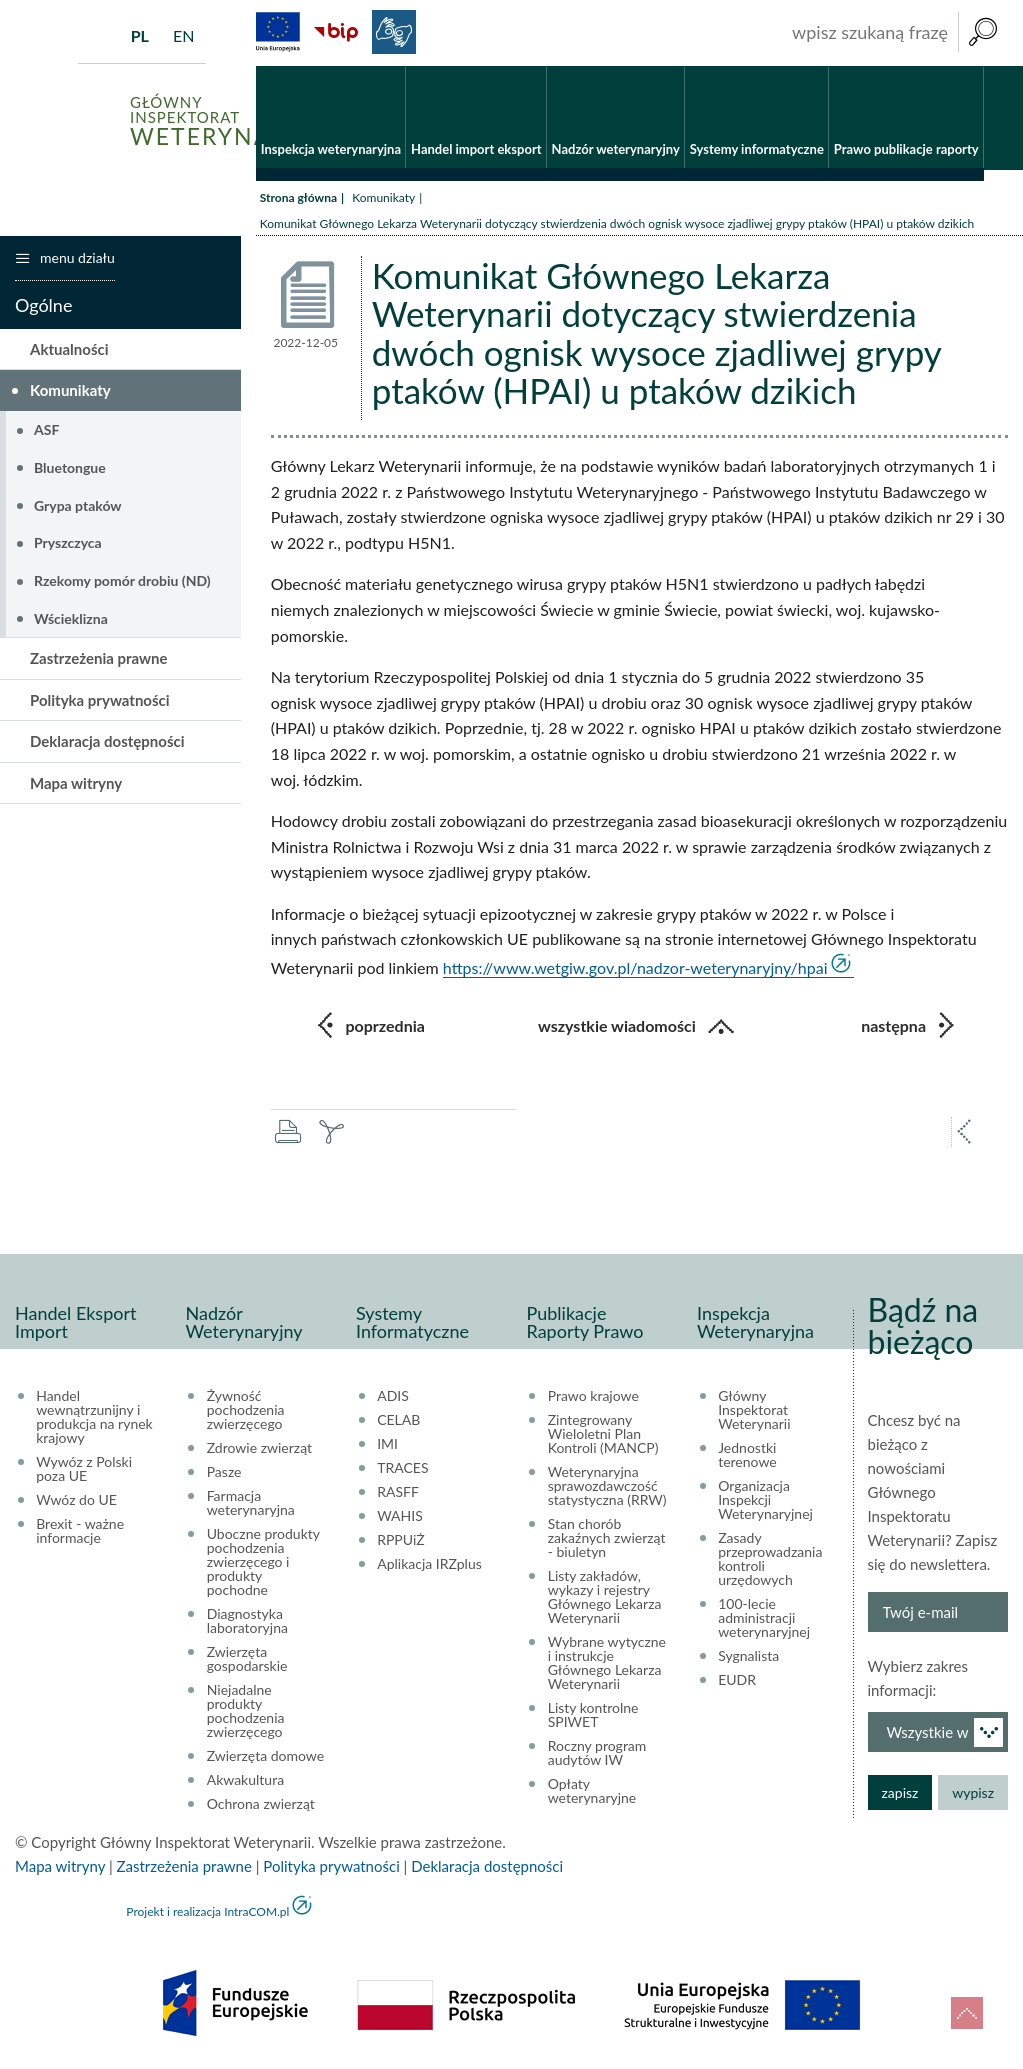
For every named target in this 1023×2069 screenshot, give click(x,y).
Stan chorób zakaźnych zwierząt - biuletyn (607, 1538)
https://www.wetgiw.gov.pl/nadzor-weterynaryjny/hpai (635, 967)
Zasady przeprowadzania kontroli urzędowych (770, 1559)
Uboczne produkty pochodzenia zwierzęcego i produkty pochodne (263, 1562)
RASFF (398, 1492)
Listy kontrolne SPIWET (593, 1715)
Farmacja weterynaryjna (251, 1503)
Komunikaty (383, 197)
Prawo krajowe (593, 1396)
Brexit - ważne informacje (80, 1531)
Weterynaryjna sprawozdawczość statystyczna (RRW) (607, 1486)
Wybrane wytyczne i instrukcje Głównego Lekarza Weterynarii (607, 1663)
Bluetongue (70, 467)
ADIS (393, 1396)
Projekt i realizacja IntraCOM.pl (207, 1911)
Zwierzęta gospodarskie (247, 1659)
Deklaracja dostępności (107, 741)
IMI (387, 1444)
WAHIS (400, 1516)
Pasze (224, 1472)
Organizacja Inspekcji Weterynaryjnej (765, 1500)
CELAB (398, 1420)
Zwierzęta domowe (265, 1756)
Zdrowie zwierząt (259, 1448)
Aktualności (69, 349)
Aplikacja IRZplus (429, 1564)
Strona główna (298, 197)
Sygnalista (748, 1656)
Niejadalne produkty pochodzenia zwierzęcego (246, 1711)
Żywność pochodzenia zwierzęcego (246, 1410)
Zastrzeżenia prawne (99, 658)
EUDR (737, 1680)
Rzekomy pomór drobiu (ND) (122, 580)
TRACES (402, 1468)
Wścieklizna (71, 618)
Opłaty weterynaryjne (592, 1791)
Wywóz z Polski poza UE (84, 1469)
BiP (336, 32)
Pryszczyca (68, 542)
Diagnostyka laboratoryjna (247, 1621)
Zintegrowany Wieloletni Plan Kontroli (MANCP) (603, 1434)
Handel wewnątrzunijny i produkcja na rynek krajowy (94, 1417)
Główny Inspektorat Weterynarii (754, 1410)
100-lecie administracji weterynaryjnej (764, 1618)
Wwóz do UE (76, 1500)
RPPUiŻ (400, 1540)
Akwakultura (245, 1780)
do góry (967, 2013)
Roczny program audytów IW (597, 1753)
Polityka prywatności (100, 700)
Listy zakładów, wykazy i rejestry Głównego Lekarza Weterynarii (605, 1597)
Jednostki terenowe (747, 1455)
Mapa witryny (76, 783)
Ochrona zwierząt (261, 1804)
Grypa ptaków (78, 505)
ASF (46, 429)
